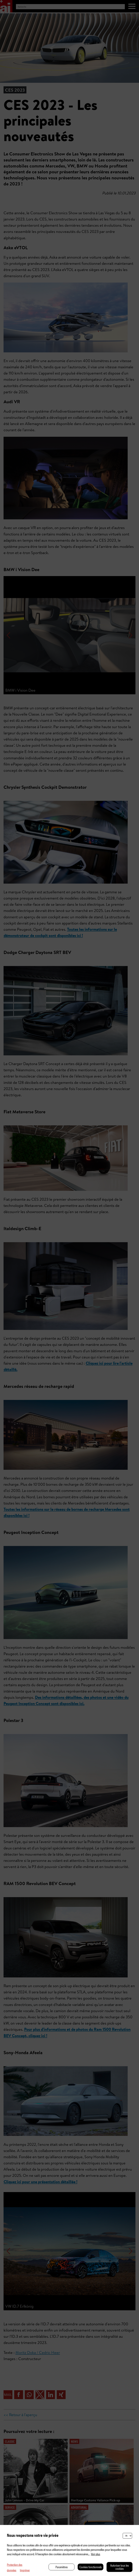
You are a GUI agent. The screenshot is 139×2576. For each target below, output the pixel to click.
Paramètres (61, 2567)
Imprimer (25, 2570)
